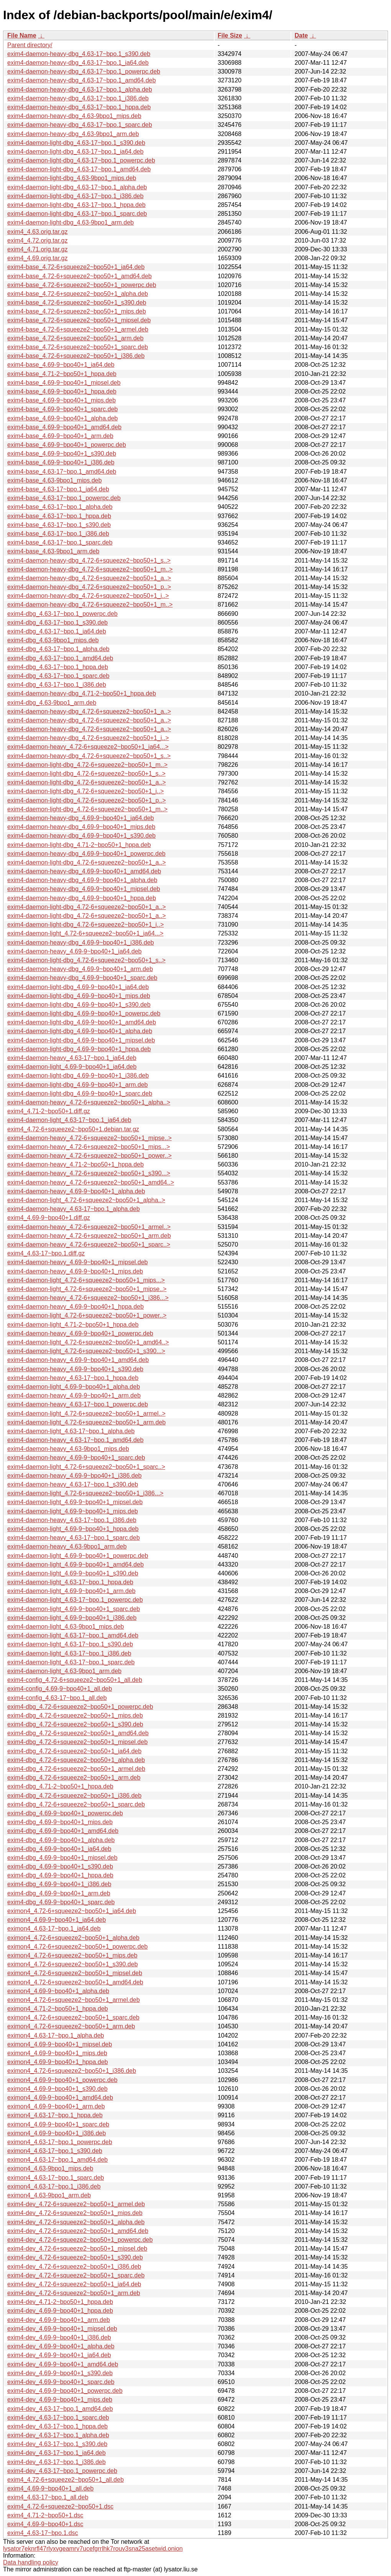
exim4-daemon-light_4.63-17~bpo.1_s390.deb (70, 1644)
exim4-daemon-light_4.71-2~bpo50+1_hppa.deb (72, 1324)
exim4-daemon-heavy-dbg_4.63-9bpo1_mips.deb (74, 116)
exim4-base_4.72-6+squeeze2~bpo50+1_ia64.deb (76, 267)
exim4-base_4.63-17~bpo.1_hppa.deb (59, 516)
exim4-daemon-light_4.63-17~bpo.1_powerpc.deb (75, 1599)
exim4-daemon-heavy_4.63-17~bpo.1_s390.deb (72, 1484)
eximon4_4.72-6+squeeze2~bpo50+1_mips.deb (72, 1955)
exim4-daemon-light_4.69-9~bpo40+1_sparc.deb (73, 1609)
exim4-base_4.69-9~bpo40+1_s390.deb (61, 453)
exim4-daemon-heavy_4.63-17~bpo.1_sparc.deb (73, 1537)
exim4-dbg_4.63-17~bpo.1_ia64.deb (56, 631)
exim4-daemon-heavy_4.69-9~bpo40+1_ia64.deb (74, 951)
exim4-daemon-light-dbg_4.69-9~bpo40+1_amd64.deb (81, 1022)
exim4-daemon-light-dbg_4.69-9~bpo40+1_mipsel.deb (81, 1040)
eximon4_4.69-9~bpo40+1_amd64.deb (60, 2097)
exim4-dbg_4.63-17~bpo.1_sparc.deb (58, 676)
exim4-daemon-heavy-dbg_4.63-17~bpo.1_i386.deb (78, 98)
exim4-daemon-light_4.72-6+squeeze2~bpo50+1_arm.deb (86, 1422)
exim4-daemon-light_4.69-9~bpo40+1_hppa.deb (72, 1529)
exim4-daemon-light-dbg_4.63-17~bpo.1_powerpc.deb (81, 160)
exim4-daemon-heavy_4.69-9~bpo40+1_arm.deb (74, 1395)
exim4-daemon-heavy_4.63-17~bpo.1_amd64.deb (75, 1440)
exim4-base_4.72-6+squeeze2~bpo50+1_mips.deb (76, 311)
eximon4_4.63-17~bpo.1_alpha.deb (55, 2035)
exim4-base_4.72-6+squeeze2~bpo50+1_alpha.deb (77, 293)
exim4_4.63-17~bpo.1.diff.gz (46, 1253)
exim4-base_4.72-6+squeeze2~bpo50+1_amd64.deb (79, 276)
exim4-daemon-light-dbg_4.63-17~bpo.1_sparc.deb (77, 213)
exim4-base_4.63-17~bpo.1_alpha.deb (59, 507)
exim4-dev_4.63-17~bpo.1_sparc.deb (58, 2417)
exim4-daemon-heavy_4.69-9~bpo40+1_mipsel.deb (77, 1262)
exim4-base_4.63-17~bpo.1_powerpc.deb (64, 498)
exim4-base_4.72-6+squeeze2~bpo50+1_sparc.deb (77, 347)
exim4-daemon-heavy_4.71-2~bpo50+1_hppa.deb (75, 1164)
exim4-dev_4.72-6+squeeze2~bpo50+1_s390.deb (75, 2257)
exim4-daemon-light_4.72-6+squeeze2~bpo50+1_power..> (86, 1315)
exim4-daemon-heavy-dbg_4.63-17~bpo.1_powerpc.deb (83, 71)
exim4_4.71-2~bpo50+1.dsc (45, 2515)
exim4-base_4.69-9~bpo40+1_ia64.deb (60, 364)
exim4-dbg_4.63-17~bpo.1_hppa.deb (57, 667)
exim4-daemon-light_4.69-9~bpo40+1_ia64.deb (71, 1066)
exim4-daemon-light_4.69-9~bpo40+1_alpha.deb (73, 1386)
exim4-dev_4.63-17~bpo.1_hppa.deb (57, 2426)
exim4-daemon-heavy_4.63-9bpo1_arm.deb (67, 1546)
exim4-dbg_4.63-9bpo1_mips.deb (53, 640)
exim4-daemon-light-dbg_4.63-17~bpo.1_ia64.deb (75, 151)
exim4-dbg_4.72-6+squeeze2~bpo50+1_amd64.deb (78, 1733)
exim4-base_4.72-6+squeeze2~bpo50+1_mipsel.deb (79, 320)
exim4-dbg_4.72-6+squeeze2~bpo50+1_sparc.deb (76, 1804)
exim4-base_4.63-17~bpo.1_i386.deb (58, 533)
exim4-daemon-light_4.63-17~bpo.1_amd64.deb (72, 1635)
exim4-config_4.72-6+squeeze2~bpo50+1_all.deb (74, 1680)
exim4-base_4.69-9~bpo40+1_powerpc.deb (66, 444)
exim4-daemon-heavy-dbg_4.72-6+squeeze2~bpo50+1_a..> (89, 578)
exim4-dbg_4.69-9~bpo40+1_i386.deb (59, 1884)
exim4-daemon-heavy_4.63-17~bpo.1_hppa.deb (72, 1378)
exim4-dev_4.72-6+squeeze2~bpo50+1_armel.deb (76, 2204)
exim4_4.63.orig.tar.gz (37, 231)
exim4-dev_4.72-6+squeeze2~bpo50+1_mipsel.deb (77, 2248)
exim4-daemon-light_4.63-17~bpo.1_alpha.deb (71, 1431)
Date (301, 35)
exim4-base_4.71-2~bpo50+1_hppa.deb (62, 374)
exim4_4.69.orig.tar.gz (37, 258)
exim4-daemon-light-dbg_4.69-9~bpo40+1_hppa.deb (79, 1049)
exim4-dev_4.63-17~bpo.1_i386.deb (56, 2462)
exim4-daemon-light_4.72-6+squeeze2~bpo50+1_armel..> (86, 1413)
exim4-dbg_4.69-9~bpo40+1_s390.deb (60, 1866)
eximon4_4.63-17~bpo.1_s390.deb (54, 2151)
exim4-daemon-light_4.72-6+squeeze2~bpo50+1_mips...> (86, 1280)
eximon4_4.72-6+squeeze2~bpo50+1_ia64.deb (71, 1911)
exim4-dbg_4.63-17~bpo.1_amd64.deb (60, 658)
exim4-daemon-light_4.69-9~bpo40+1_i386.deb (71, 1618)
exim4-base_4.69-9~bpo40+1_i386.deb (60, 462)
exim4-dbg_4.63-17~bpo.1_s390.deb (57, 622)
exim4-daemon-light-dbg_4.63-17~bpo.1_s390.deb (76, 142)
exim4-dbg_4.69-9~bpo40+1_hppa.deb (60, 1875)
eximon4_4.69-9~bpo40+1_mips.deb (57, 2053)
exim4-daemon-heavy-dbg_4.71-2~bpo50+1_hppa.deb (81, 693)
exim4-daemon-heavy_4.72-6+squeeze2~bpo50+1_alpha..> (88, 1102)
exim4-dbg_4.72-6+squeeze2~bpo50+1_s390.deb (75, 1724)
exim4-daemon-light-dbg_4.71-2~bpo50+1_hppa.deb (79, 845)
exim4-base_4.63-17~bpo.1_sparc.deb (59, 542)
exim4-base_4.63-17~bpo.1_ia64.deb (58, 489)
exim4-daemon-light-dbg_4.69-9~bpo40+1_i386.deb (78, 1075)
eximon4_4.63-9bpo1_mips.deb (50, 2168)
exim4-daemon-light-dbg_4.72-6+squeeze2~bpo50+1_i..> (85, 791)
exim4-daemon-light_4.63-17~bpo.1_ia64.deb (69, 1120)
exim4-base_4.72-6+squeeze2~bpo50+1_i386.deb (76, 356)
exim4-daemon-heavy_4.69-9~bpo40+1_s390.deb (75, 1369)
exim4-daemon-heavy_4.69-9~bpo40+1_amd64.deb (78, 1360)
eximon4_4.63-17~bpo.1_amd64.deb (57, 2159)
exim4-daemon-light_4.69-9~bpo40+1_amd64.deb (75, 1564)
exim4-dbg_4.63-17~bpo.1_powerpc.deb (62, 613)
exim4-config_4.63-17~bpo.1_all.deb (57, 1698)
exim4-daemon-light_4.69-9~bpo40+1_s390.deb (72, 1573)
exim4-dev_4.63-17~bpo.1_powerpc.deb (62, 2471)
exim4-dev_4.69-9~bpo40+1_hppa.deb (60, 2310)
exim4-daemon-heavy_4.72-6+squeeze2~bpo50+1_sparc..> (88, 1244)
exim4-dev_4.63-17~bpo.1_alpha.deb (58, 2435)
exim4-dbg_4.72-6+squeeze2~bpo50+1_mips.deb (75, 1715)
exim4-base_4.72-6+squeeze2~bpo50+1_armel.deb (77, 329)
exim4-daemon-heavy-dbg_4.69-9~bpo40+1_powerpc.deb (86, 853)
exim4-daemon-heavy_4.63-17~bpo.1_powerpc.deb (77, 1404)
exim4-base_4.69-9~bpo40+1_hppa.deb (62, 391)
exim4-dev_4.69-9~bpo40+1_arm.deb (58, 2320)
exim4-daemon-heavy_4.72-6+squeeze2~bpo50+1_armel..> (89, 1227)
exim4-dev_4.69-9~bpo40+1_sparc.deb (60, 2382)
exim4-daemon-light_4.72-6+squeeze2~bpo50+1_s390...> (86, 1351)
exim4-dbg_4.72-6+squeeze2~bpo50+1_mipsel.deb (77, 1742)
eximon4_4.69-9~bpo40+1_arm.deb (56, 2106)
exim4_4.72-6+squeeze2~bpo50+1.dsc (60, 2506)
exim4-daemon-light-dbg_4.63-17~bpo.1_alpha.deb (77, 187)
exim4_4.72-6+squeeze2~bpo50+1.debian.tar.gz (73, 1129)
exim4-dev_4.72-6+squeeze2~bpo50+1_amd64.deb (77, 2231)
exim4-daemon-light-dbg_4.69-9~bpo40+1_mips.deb (78, 996)
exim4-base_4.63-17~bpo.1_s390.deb (59, 525)
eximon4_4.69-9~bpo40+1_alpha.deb (58, 1991)
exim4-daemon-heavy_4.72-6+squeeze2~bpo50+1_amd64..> (90, 1182)
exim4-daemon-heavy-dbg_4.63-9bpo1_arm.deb (73, 134)
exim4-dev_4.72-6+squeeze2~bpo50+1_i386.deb (74, 2266)
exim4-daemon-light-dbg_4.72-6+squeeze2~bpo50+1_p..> (86, 800)
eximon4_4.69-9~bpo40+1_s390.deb (57, 2088)
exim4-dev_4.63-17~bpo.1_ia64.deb (56, 2453)
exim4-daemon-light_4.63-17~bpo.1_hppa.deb (70, 1582)
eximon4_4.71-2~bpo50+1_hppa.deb (57, 2008)
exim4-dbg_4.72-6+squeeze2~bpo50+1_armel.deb (76, 1768)
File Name (21, 35)
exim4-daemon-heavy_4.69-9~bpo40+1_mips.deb (75, 1271)
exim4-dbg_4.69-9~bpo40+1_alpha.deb (61, 1840)
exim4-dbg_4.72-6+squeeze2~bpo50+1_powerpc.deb (80, 1706)
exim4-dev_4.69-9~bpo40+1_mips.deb (59, 2399)
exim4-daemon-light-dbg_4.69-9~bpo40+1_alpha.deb (79, 1031)
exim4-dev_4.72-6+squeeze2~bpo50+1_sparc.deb (76, 2275)
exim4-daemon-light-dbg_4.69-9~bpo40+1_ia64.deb (78, 987)
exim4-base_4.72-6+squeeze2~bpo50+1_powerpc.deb (81, 285)
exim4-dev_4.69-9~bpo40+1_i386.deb (59, 2337)
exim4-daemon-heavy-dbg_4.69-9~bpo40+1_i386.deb (80, 942)
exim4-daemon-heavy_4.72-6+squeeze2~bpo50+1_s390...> (88, 1173)
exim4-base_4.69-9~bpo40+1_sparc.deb (62, 409)
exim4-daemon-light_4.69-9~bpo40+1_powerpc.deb (77, 1555)
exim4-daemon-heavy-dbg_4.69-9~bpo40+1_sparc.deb (82, 978)
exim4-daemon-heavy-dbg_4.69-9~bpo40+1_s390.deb (81, 835)
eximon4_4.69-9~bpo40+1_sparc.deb (58, 2124)
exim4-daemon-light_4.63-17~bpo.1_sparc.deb (71, 1662)
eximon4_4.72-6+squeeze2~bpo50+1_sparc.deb (73, 2017)
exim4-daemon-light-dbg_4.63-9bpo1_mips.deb (71, 178)
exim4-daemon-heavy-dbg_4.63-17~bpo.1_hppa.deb (79, 107)
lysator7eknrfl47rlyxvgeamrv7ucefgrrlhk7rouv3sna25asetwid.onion (93, 2548)
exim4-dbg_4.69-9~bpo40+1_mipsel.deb (62, 1857)
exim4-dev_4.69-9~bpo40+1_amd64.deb (62, 2364)
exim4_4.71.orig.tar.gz (37, 249)
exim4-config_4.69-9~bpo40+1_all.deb (59, 1688)
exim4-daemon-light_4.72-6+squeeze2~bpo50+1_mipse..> (86, 1289)
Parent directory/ (29, 45)
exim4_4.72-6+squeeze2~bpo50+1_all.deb (65, 2479)
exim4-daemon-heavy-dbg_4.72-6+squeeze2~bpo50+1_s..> (89, 560)
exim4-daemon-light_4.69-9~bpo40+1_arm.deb (71, 1591)
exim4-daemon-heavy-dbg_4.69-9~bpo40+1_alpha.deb (82, 880)
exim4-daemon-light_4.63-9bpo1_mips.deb (65, 1626)
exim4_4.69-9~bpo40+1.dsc (45, 2524)
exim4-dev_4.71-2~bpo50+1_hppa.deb (60, 2302)
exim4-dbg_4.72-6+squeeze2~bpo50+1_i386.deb (74, 1795)
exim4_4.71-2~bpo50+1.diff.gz (48, 1111)
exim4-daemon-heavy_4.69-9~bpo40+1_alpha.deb (76, 1191)
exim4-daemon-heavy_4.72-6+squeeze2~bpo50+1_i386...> (88, 1298)
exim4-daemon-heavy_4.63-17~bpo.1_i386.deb (71, 1520)
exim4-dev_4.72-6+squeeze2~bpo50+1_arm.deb (73, 2293)
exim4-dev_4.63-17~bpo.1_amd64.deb (60, 2408)
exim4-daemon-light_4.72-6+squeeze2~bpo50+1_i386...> (85, 1493)
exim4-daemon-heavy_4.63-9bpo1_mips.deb (68, 1449)
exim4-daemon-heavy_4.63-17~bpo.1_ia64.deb (71, 1058)
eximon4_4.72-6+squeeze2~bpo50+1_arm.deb (71, 2026)
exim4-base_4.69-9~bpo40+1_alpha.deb (62, 418)
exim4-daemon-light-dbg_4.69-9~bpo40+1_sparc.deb (79, 1093)
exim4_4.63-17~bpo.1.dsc (42, 2533)
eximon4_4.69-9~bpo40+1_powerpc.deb (62, 2080)
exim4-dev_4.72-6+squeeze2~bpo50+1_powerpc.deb (80, 2239)
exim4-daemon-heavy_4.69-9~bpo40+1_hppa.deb (75, 1306)
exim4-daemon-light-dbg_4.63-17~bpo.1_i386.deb (75, 196)
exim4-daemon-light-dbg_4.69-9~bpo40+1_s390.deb (79, 1004)
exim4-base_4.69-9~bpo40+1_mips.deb (61, 400)
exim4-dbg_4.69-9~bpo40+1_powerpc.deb (65, 1813)
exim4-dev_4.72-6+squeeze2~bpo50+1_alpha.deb (76, 2222)
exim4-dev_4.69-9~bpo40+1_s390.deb (60, 2373)
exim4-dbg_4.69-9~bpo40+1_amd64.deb (62, 1831)
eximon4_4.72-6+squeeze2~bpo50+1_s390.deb (72, 1964)
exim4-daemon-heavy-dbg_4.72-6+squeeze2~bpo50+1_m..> (89, 569)
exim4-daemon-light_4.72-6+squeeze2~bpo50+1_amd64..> (88, 1342)
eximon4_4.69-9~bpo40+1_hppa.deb (57, 2062)
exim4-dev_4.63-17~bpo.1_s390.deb (57, 2444)
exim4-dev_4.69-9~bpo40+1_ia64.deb (59, 2355)
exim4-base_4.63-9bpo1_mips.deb (54, 480)
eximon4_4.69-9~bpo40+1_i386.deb (56, 2133)
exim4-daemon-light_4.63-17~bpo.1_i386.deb (69, 1653)
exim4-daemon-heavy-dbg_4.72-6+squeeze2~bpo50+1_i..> (88, 595)
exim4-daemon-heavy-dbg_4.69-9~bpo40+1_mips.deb (81, 827)
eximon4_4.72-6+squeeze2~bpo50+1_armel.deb (73, 2000)
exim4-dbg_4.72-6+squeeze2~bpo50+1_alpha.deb (76, 1760)
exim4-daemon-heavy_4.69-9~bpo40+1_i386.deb (74, 1475)
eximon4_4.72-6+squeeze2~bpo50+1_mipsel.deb (74, 1973)
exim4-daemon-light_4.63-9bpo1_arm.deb (64, 1671)
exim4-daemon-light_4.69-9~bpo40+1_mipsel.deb (75, 1502)
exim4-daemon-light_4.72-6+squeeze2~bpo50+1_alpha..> (86, 1200)
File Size (230, 35)
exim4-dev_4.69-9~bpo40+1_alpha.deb (60, 2346)
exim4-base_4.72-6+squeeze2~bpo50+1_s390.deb (76, 302)
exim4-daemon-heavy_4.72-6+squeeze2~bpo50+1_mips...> (88, 1147)
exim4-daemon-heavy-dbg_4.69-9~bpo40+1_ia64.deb (80, 818)
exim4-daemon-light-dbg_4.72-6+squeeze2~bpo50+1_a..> (86, 782)
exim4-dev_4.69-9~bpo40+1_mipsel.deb (62, 2328)
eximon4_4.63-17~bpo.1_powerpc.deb (59, 2142)
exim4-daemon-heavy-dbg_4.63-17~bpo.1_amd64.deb (81, 80)
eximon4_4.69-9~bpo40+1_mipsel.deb (59, 2044)
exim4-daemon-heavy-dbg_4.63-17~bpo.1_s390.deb (78, 54)
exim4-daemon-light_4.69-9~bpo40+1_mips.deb (72, 1511)
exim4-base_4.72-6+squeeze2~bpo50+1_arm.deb (75, 338)
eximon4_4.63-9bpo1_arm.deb (49, 2195)
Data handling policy (30, 2562)
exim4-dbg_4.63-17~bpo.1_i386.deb (56, 684)
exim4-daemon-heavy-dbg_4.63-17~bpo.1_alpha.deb (79, 89)
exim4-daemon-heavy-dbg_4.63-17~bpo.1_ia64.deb (78, 62)
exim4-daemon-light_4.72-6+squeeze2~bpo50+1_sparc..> (86, 1467)
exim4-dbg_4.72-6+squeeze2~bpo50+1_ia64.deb (74, 1751)
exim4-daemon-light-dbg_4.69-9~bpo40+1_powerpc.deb (83, 1013)
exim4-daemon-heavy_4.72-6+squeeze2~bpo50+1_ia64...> (88, 746)
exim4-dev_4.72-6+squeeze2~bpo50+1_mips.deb (75, 2213)
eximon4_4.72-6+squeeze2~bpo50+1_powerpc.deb (77, 1946)
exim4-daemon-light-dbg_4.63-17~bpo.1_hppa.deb (76, 205)
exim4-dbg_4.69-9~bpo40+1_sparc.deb (61, 1902)
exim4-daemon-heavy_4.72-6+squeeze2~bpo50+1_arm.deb (89, 1235)
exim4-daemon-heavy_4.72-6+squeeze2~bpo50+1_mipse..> (89, 1138)
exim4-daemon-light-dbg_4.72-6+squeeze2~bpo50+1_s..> (86, 773)
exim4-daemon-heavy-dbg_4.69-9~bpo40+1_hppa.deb (81, 898)
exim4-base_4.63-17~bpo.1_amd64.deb (61, 471)
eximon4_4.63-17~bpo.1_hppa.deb (55, 2115)
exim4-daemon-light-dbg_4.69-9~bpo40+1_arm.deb (77, 1084)
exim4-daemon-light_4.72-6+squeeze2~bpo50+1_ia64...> (85, 933)
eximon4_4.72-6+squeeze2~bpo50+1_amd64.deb (75, 1982)
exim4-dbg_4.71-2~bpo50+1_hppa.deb (60, 1786)
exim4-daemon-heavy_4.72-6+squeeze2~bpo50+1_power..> (89, 1155)
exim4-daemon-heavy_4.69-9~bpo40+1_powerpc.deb (80, 1333)
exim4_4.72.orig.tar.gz (37, 240)
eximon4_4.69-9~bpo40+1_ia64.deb (56, 1919)
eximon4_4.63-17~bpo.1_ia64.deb (53, 1928)
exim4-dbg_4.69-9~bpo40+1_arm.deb (58, 1893)
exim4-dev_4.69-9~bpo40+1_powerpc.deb (65, 2390)
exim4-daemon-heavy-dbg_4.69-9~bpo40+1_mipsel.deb (83, 889)
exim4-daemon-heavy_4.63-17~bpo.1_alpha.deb (73, 1209)
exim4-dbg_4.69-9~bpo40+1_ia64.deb (59, 1849)
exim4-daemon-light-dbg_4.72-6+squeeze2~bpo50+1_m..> (87, 764)
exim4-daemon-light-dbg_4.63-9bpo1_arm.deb (70, 222)
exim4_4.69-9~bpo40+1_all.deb (50, 2488)
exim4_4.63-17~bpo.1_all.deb (47, 2497)
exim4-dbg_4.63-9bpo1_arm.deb (51, 702)
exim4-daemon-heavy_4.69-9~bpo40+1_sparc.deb (76, 1457)
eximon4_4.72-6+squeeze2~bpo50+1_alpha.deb (73, 1937)
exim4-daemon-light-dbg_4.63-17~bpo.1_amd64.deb (79, 169)
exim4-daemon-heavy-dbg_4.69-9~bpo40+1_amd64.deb (84, 871)
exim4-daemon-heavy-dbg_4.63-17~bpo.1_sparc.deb (79, 124)
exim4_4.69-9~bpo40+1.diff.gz (48, 1217)
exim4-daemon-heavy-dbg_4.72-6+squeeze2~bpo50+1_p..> (89, 587)
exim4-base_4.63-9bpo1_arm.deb (53, 551)
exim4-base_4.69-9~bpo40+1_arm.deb (60, 436)
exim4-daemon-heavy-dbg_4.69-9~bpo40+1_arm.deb (80, 969)
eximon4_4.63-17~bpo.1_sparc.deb (55, 2177)
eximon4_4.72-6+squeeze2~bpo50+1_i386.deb (71, 2070)
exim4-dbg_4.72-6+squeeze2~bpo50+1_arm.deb (73, 1777)
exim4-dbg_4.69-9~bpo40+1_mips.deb (60, 1822)
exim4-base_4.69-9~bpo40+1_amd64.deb (64, 427)
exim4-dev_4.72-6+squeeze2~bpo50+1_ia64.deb (74, 2284)
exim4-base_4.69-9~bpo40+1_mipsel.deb (63, 382)
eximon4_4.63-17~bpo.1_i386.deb (53, 2186)
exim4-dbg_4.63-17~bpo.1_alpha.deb (58, 649)
